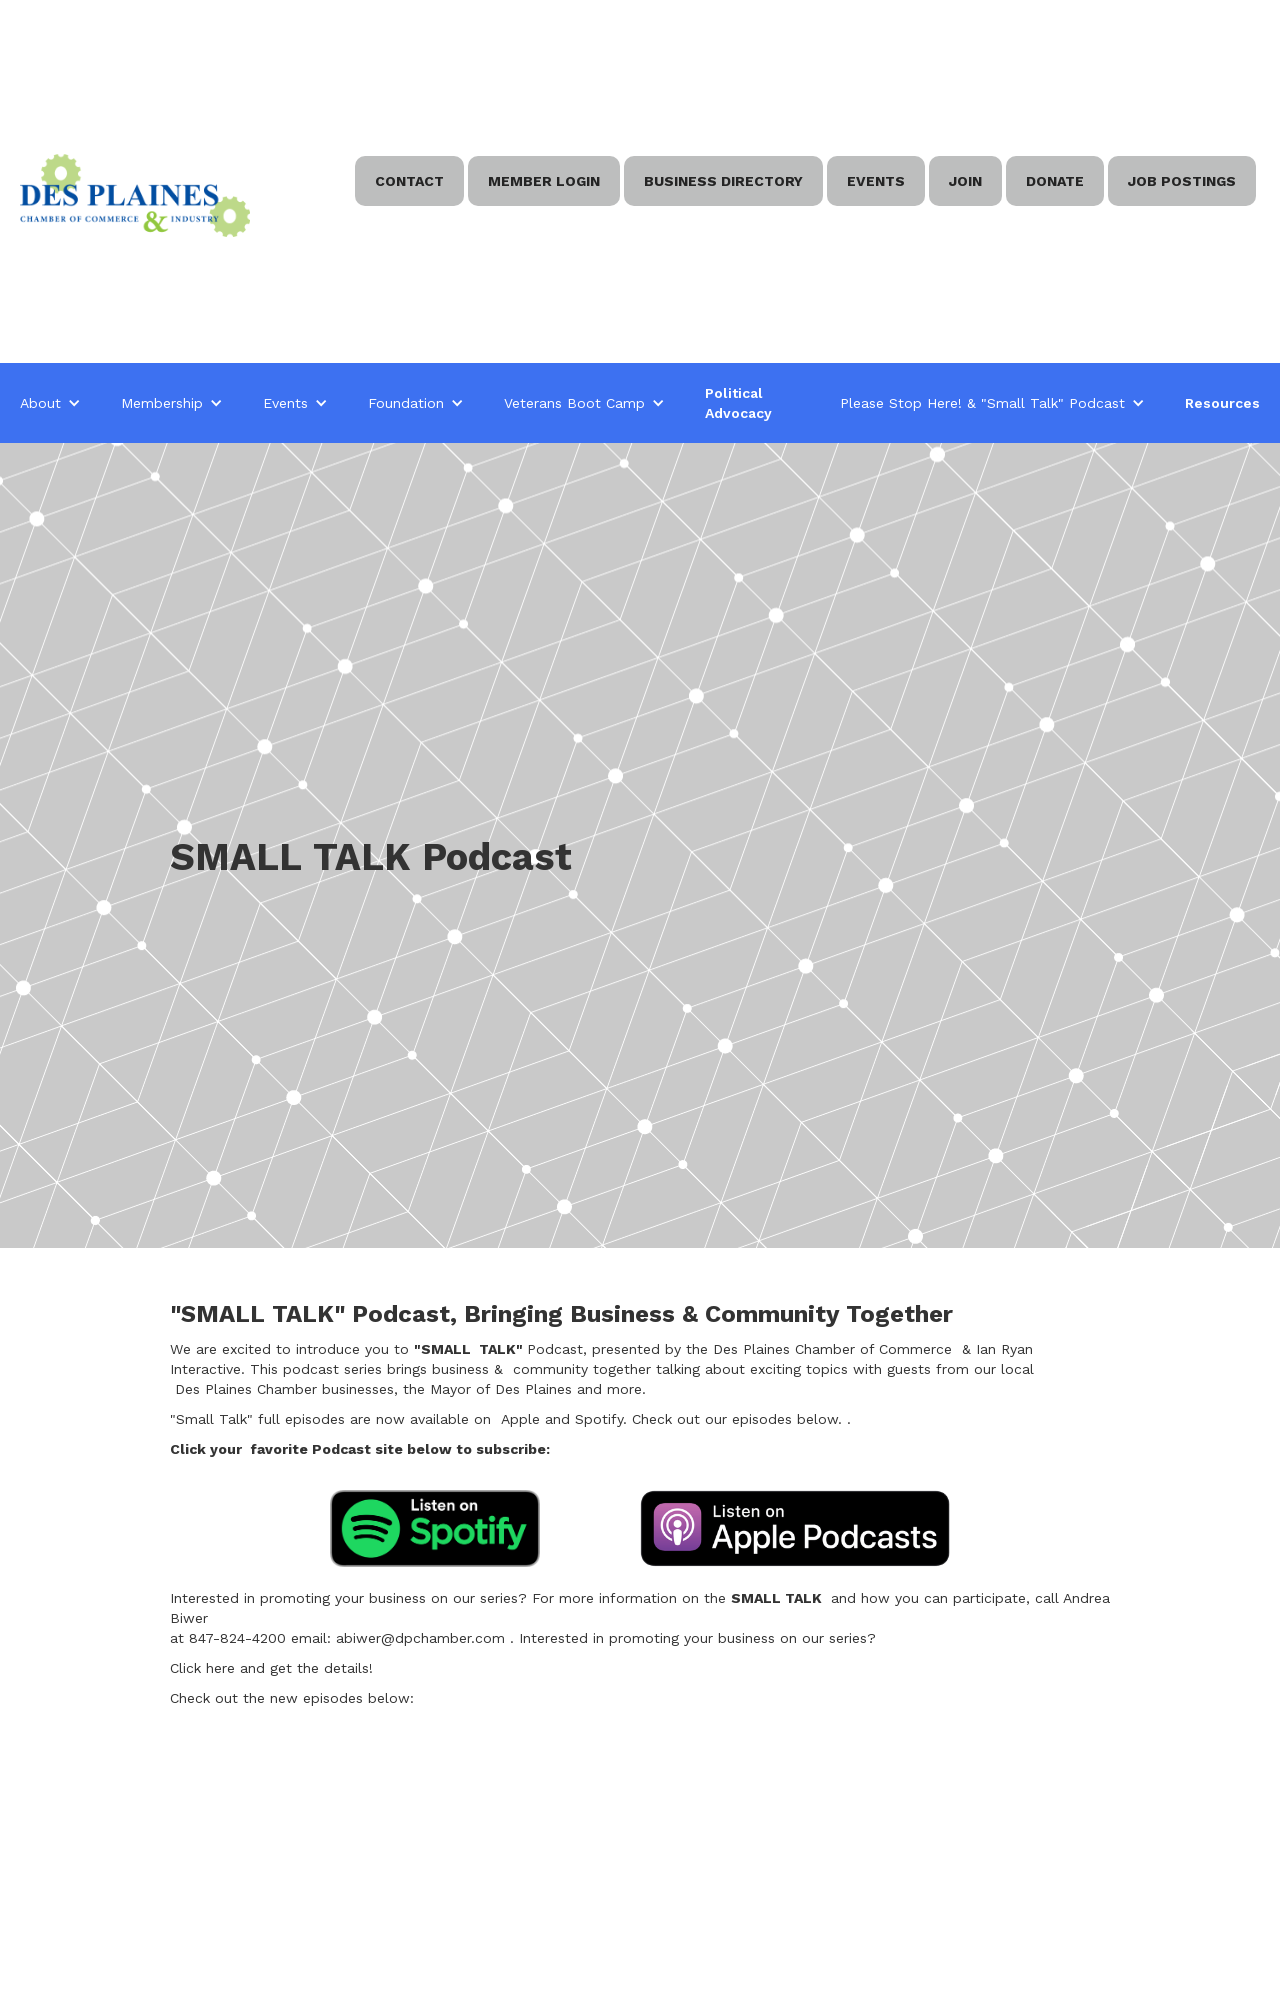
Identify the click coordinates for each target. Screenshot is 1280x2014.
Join (965, 181)
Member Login (544, 181)
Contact (409, 181)
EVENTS (876, 181)
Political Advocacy (738, 403)
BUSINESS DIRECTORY (723, 181)
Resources (1222, 403)
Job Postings (1182, 181)
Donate (1055, 181)
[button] (50, 403)
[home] (135, 195)
